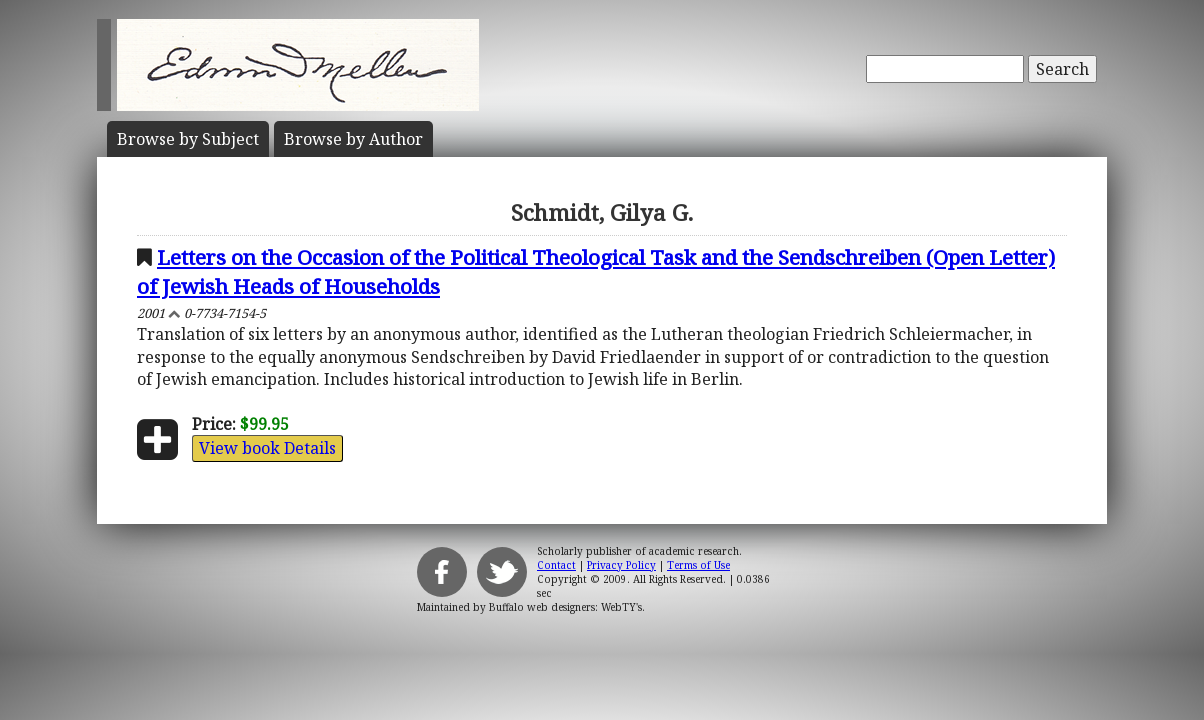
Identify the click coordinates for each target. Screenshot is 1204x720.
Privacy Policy (621, 565)
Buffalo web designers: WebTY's (565, 607)
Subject (188, 139)
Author (353, 139)
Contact (556, 565)
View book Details (267, 448)
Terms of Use (698, 565)
